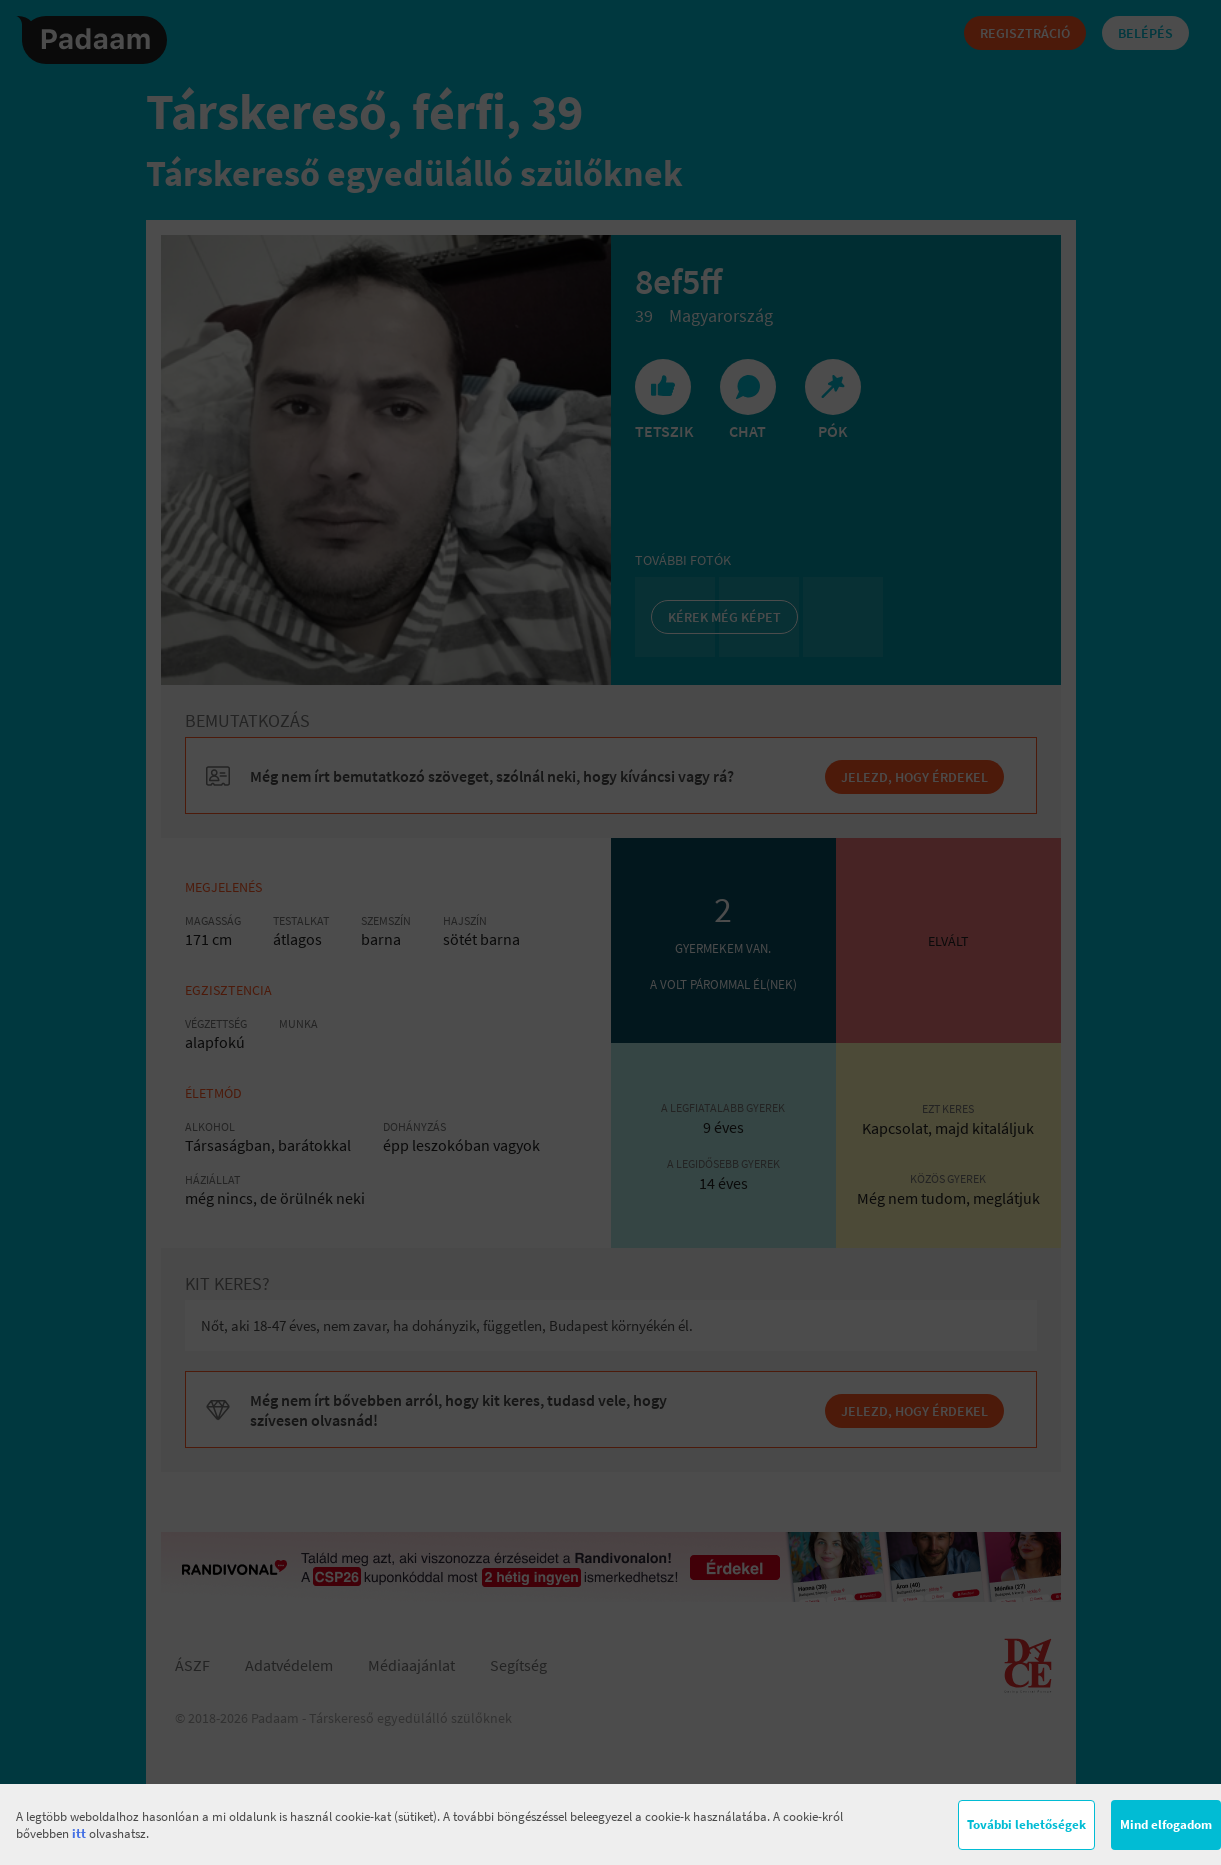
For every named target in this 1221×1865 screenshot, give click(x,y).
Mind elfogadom (1166, 1824)
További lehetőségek (1026, 1824)
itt (79, 1833)
